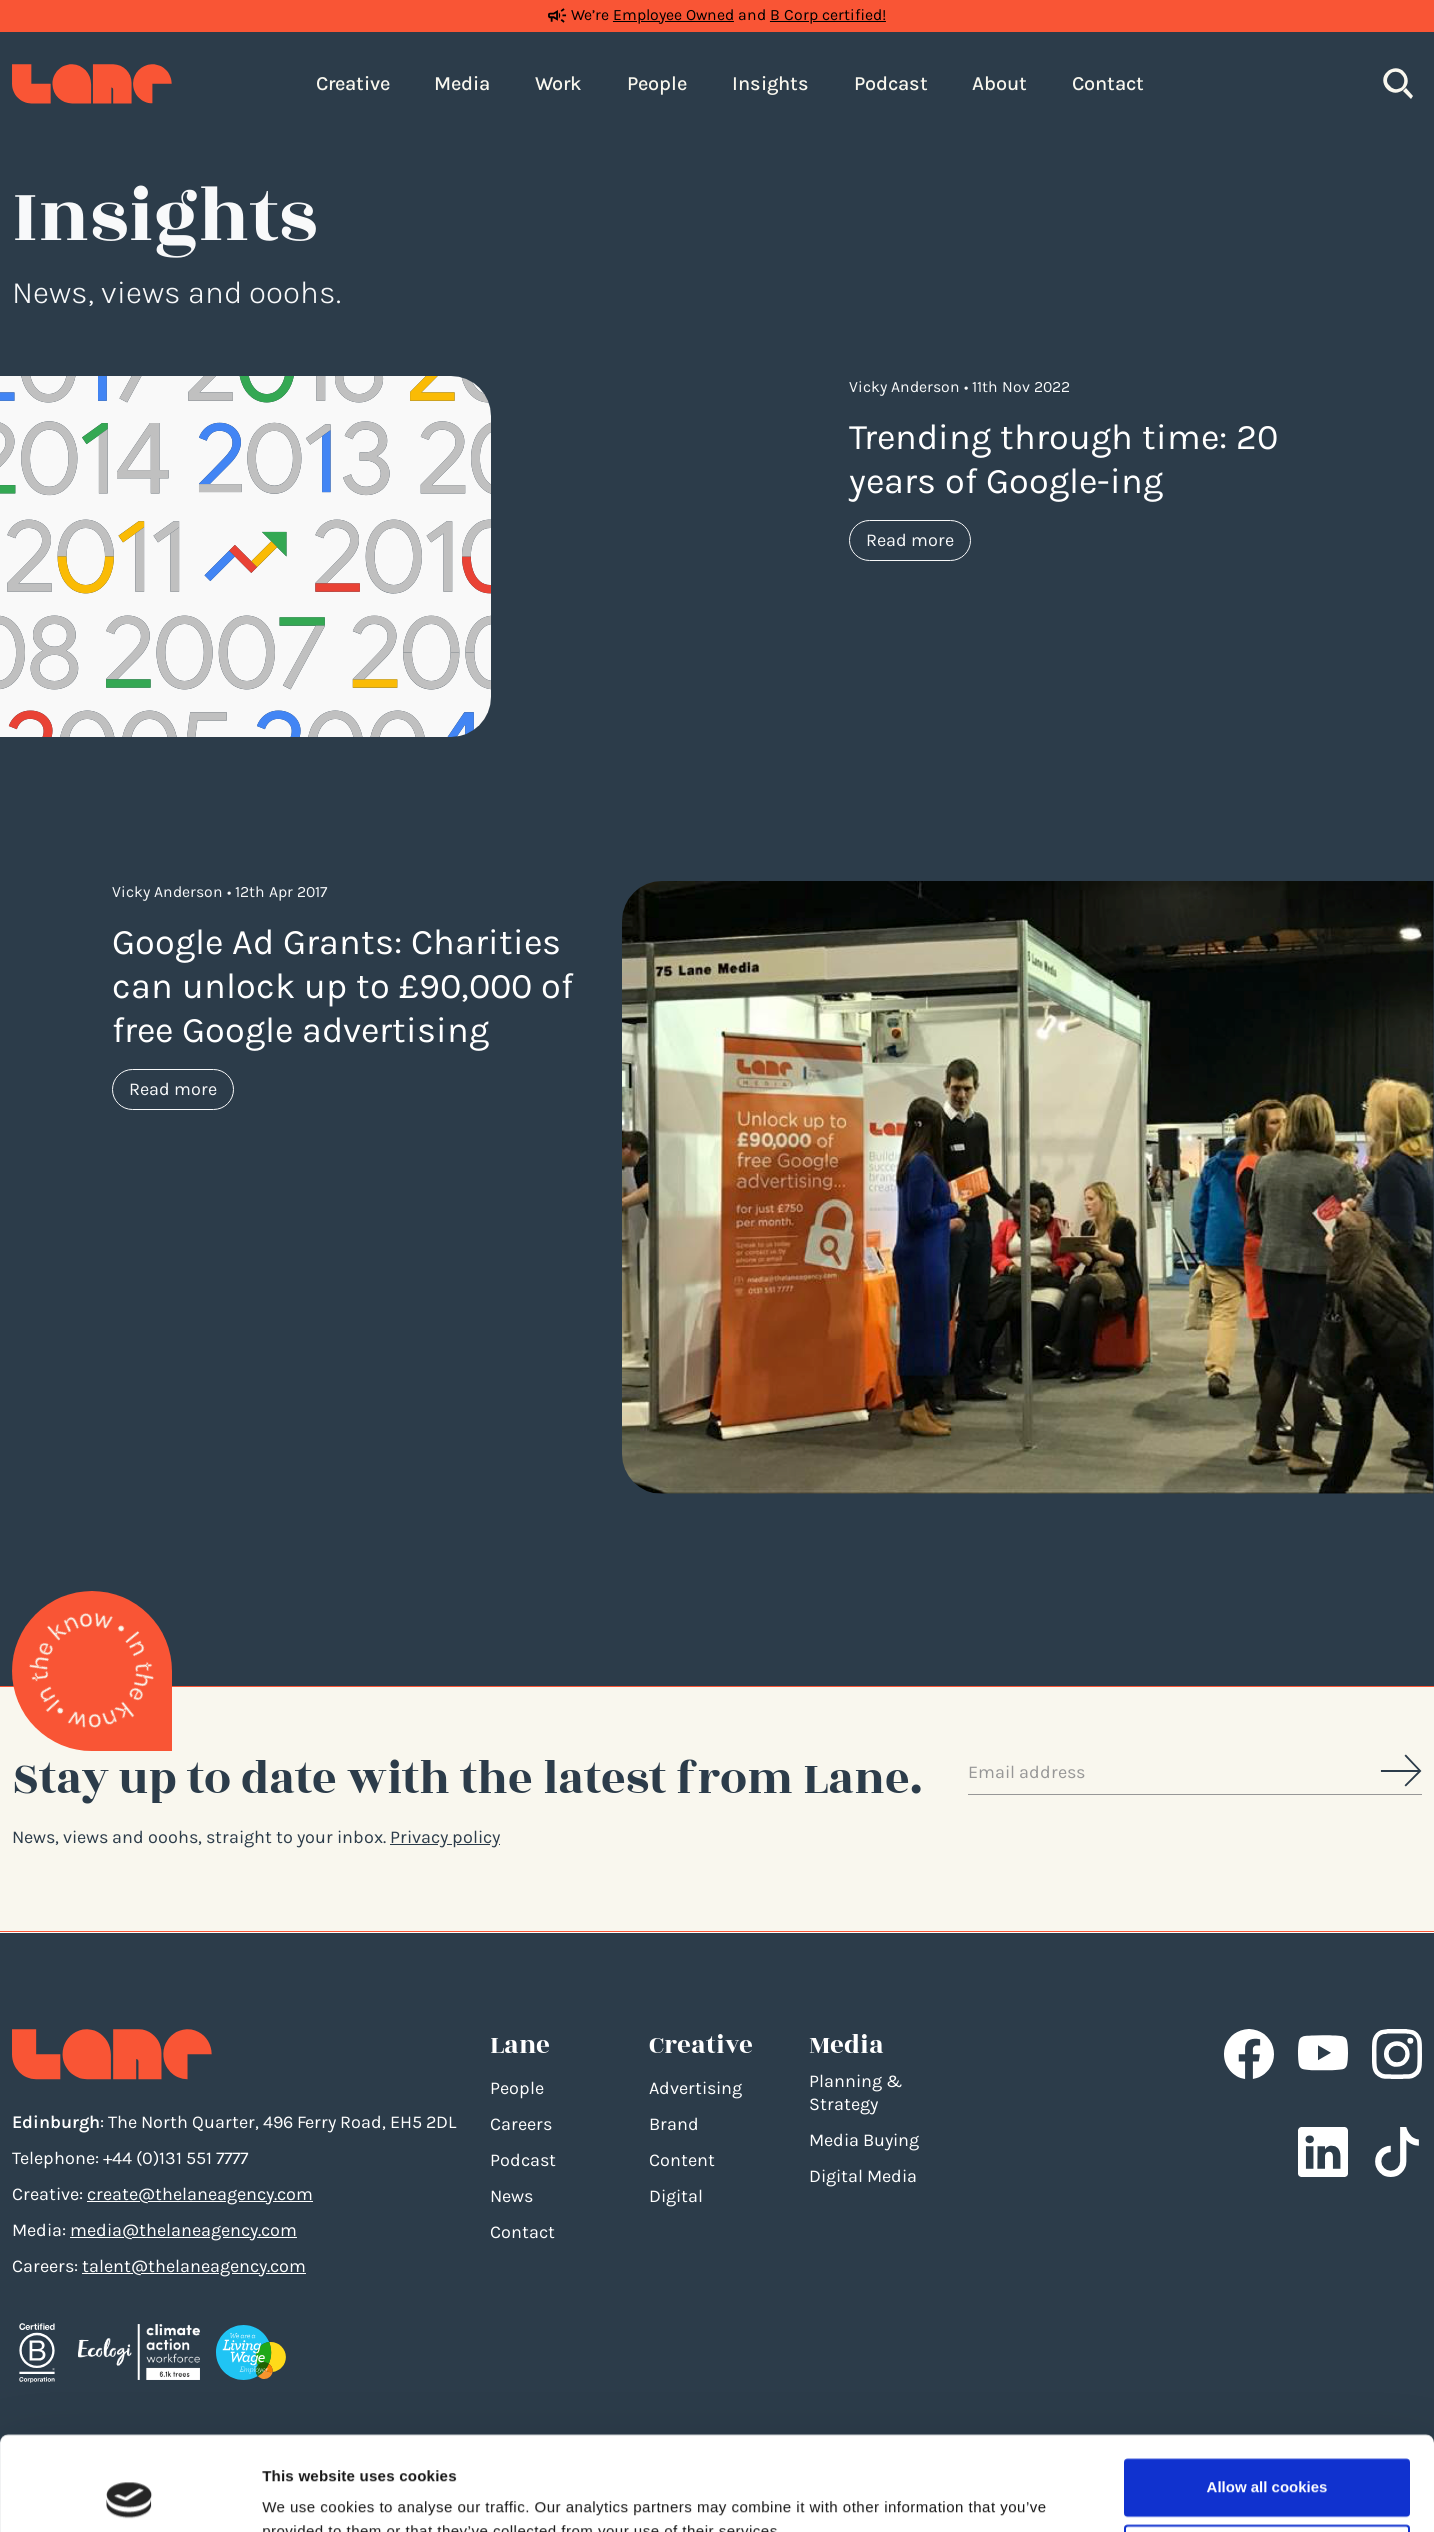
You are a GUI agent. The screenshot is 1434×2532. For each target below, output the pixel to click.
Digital (676, 2196)
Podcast (523, 2160)
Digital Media (863, 2176)
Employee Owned (673, 15)
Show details (308, 2492)
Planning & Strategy (855, 2092)
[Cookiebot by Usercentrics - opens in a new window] (129, 2493)
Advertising (695, 2088)
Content (682, 2160)
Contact (522, 2232)
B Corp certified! (828, 15)
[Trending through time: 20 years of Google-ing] (245, 555)
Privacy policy (445, 1837)
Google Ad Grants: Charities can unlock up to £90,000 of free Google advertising (342, 986)
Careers (521, 2124)
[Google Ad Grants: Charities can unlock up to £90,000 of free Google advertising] (1028, 1186)
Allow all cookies (1267, 2393)
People (517, 2088)
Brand (674, 2124)
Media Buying (864, 2140)
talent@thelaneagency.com (194, 2266)
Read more (918, 538)
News (511, 2196)
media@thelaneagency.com (183, 2230)
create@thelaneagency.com (200, 2194)
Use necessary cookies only (1267, 2458)
